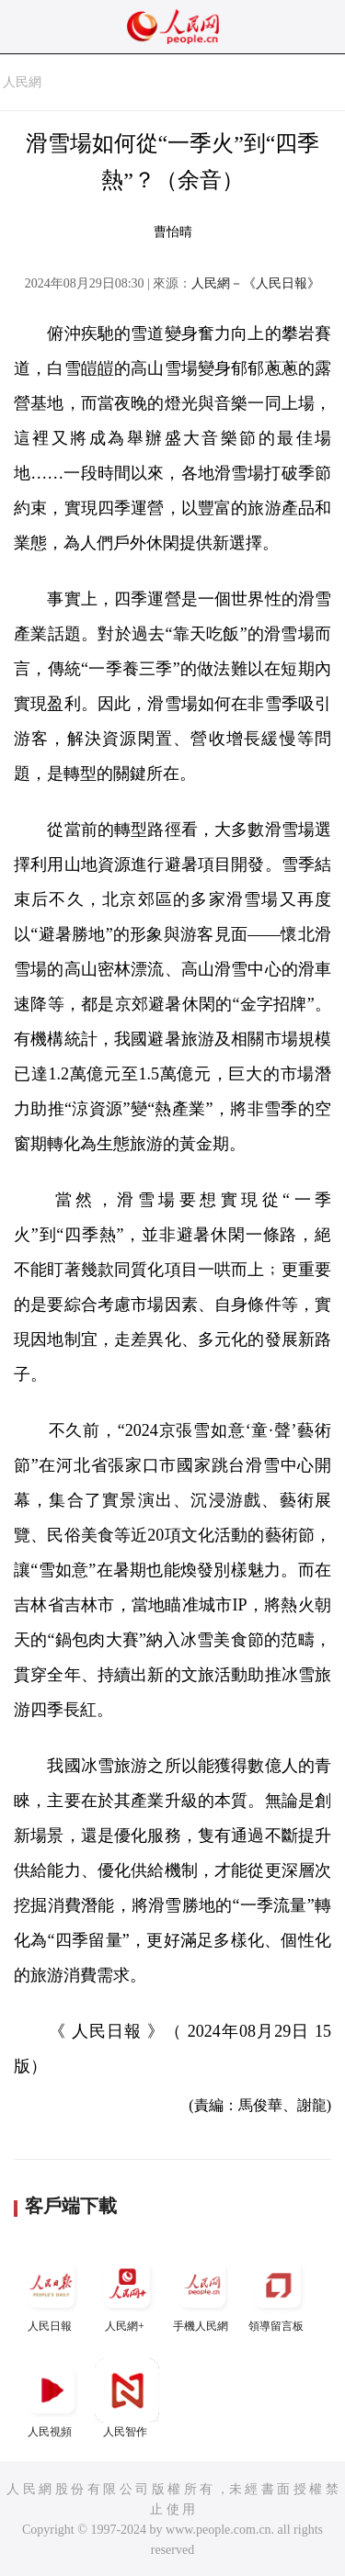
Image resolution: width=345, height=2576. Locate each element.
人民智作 (127, 2398)
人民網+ (127, 2293)
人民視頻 (51, 2398)
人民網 (22, 82)
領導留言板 (278, 2293)
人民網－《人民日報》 (255, 283)
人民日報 (51, 2293)
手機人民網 (202, 2293)
